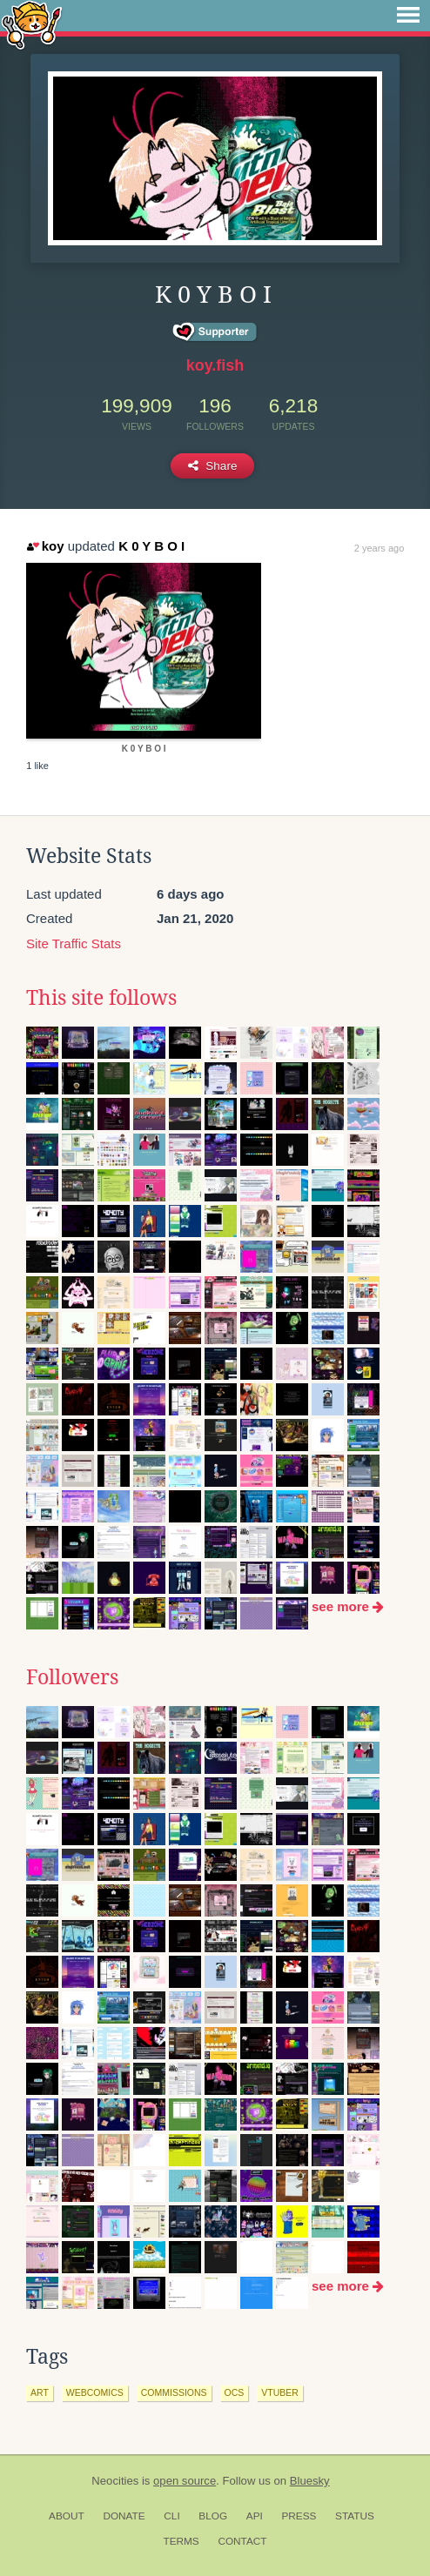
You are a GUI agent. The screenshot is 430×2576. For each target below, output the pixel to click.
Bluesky (310, 2480)
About (66, 2516)
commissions (174, 2392)
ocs (235, 2392)
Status (354, 2516)
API (254, 2516)
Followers (72, 1677)
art (39, 2392)
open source (184, 2480)
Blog (212, 2516)
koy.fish (215, 365)
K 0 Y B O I (151, 546)
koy (45, 546)
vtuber (280, 2392)
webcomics (95, 2392)
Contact (242, 2541)
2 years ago (379, 548)
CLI (171, 2516)
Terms (180, 2541)
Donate (123, 2516)
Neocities (114, 2480)
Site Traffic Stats (73, 943)
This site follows (101, 998)
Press (298, 2516)
